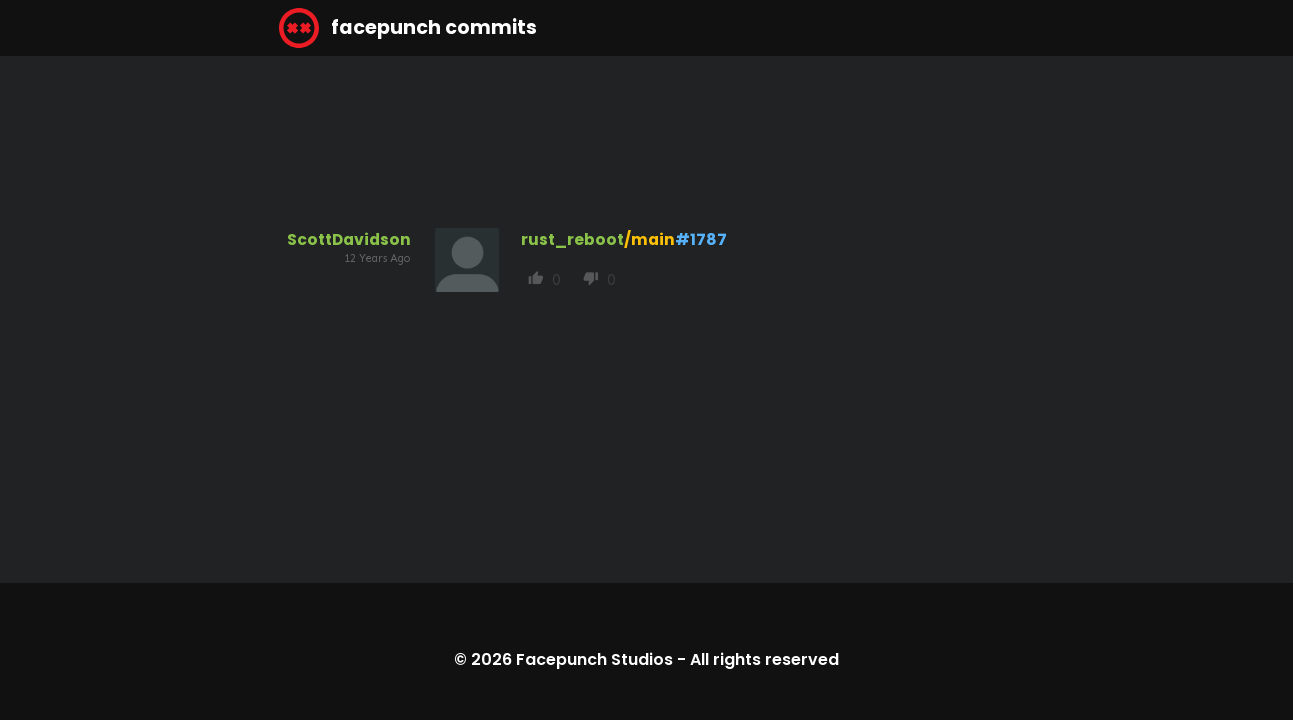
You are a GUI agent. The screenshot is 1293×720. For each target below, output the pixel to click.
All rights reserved (764, 659)
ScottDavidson (349, 239)
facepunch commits (408, 28)
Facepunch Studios (594, 659)
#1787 (701, 239)
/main (649, 239)
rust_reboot (572, 239)
